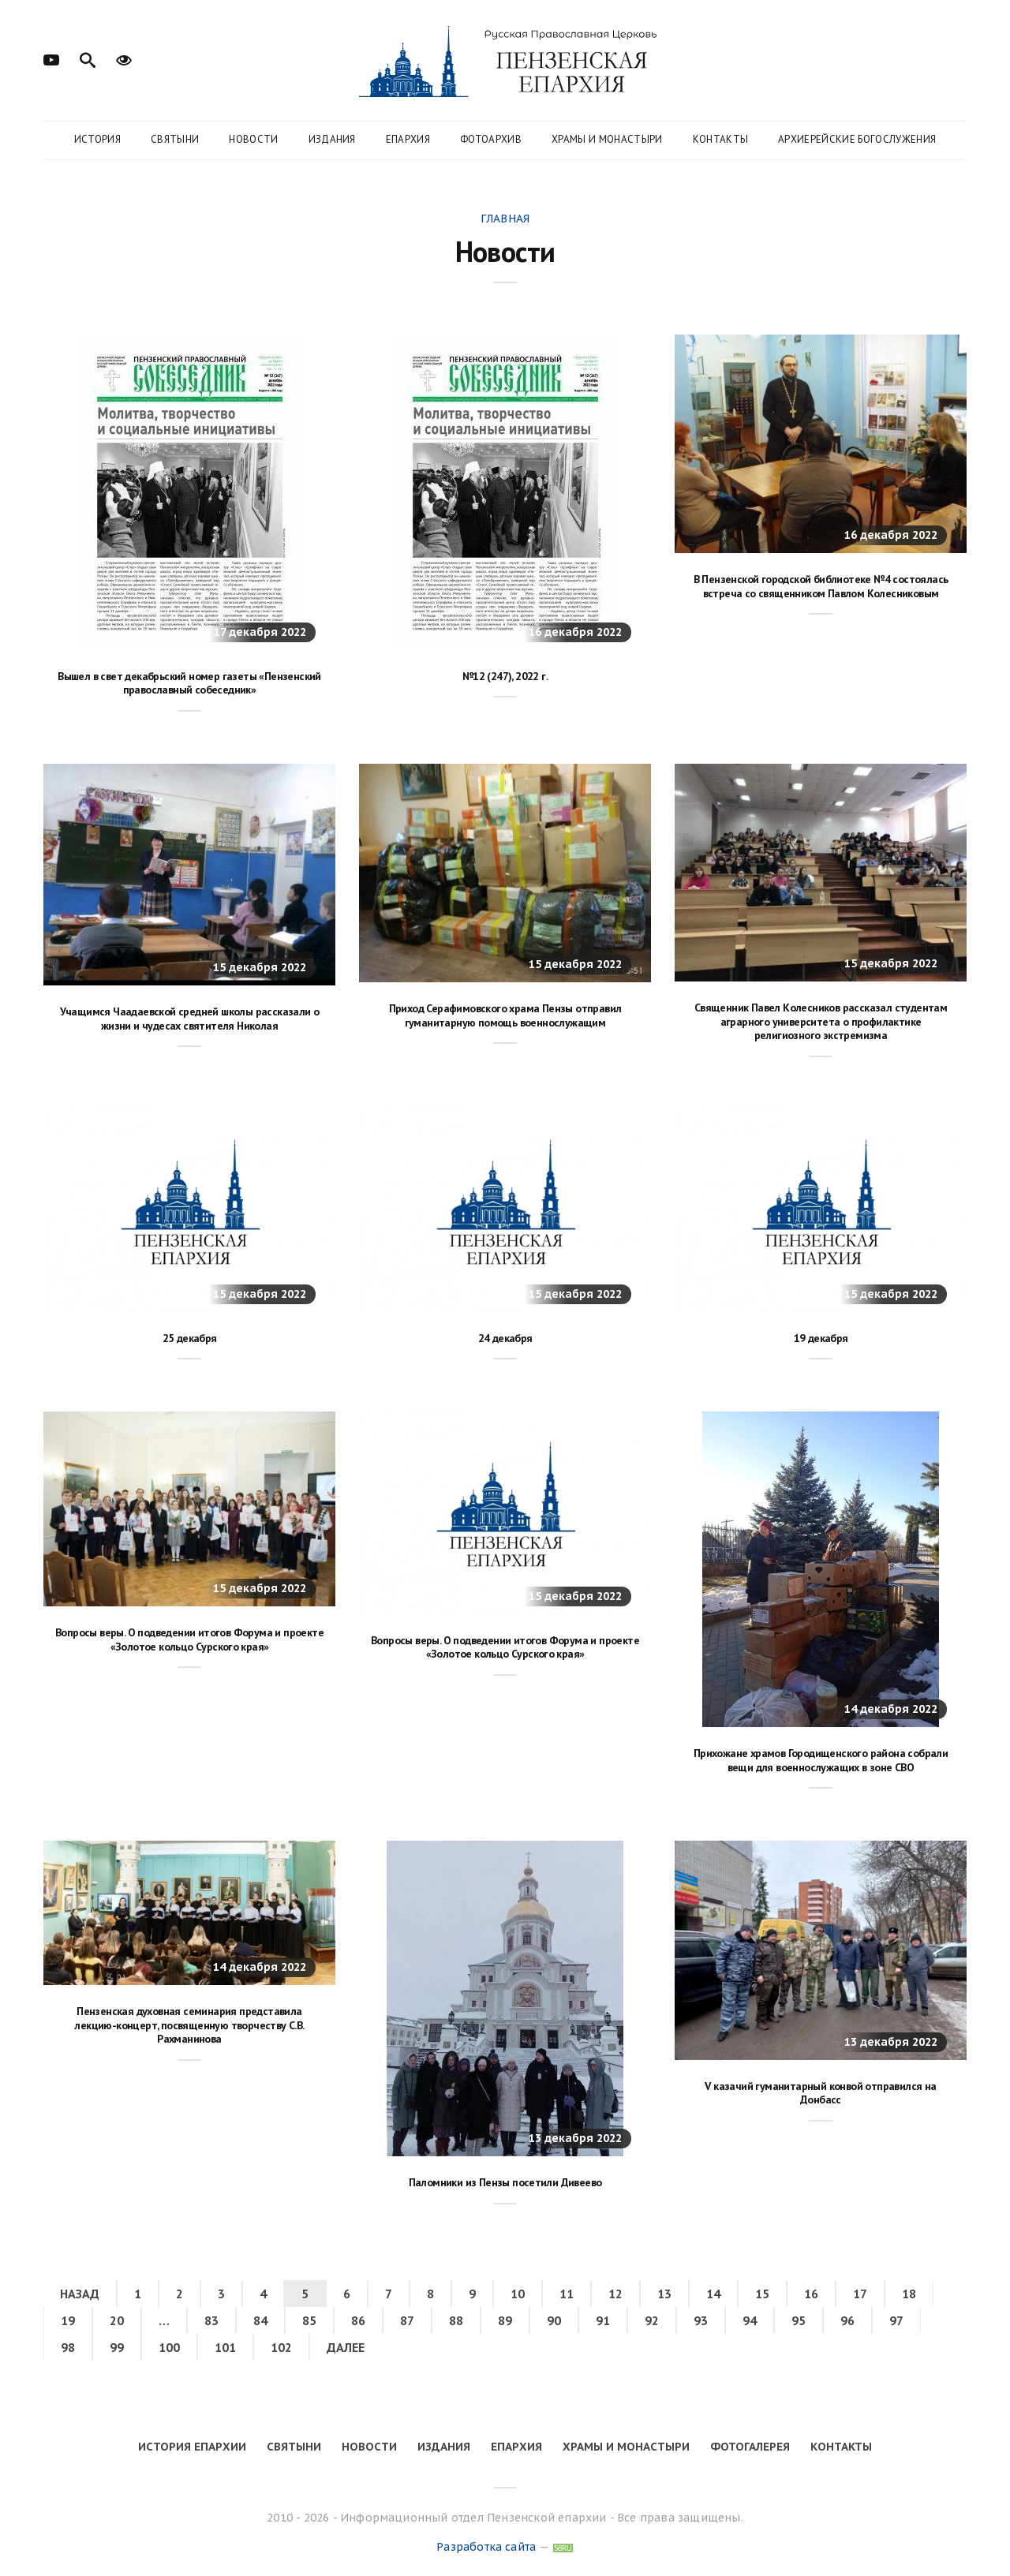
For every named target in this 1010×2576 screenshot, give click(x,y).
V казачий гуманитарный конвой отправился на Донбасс (820, 2093)
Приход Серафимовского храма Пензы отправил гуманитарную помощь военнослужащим (505, 1015)
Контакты (721, 139)
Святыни (175, 139)
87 (407, 2320)
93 (701, 2320)
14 (713, 2293)
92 (652, 2320)
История (97, 139)
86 (358, 2320)
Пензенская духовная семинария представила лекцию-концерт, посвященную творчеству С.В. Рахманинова (189, 2025)
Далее (346, 2347)
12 (615, 2293)
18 (909, 2293)
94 (750, 2320)
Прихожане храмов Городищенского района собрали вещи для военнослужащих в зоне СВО (821, 1760)
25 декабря (190, 1338)
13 (664, 2293)
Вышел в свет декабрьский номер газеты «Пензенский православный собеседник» (189, 683)
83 (211, 2320)
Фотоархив (491, 139)
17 (860, 2293)
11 (566, 2293)
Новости (253, 139)
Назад (79, 2293)
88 (456, 2320)
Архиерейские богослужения (857, 139)
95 (798, 2320)
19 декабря (821, 1338)
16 (811, 2293)
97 (896, 2320)
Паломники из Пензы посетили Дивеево (505, 2182)
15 (762, 2293)
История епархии (192, 2447)
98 (68, 2347)
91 (603, 2320)
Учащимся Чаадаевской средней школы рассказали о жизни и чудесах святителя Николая (190, 1018)
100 (169, 2347)
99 (117, 2347)
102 (281, 2347)
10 (518, 2293)
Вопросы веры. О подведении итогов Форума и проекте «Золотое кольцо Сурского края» (189, 1639)
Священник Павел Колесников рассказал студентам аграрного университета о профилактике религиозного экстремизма (820, 1021)
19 (68, 2320)
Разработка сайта (486, 2547)
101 (225, 2347)
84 (260, 2320)
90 (554, 2320)
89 (505, 2320)
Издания (332, 139)
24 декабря (505, 1338)
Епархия (408, 139)
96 (847, 2320)
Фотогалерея (750, 2447)
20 (117, 2320)
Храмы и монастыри (607, 139)
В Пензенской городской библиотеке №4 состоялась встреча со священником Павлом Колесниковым (821, 586)
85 (309, 2320)
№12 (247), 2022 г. (505, 676)
